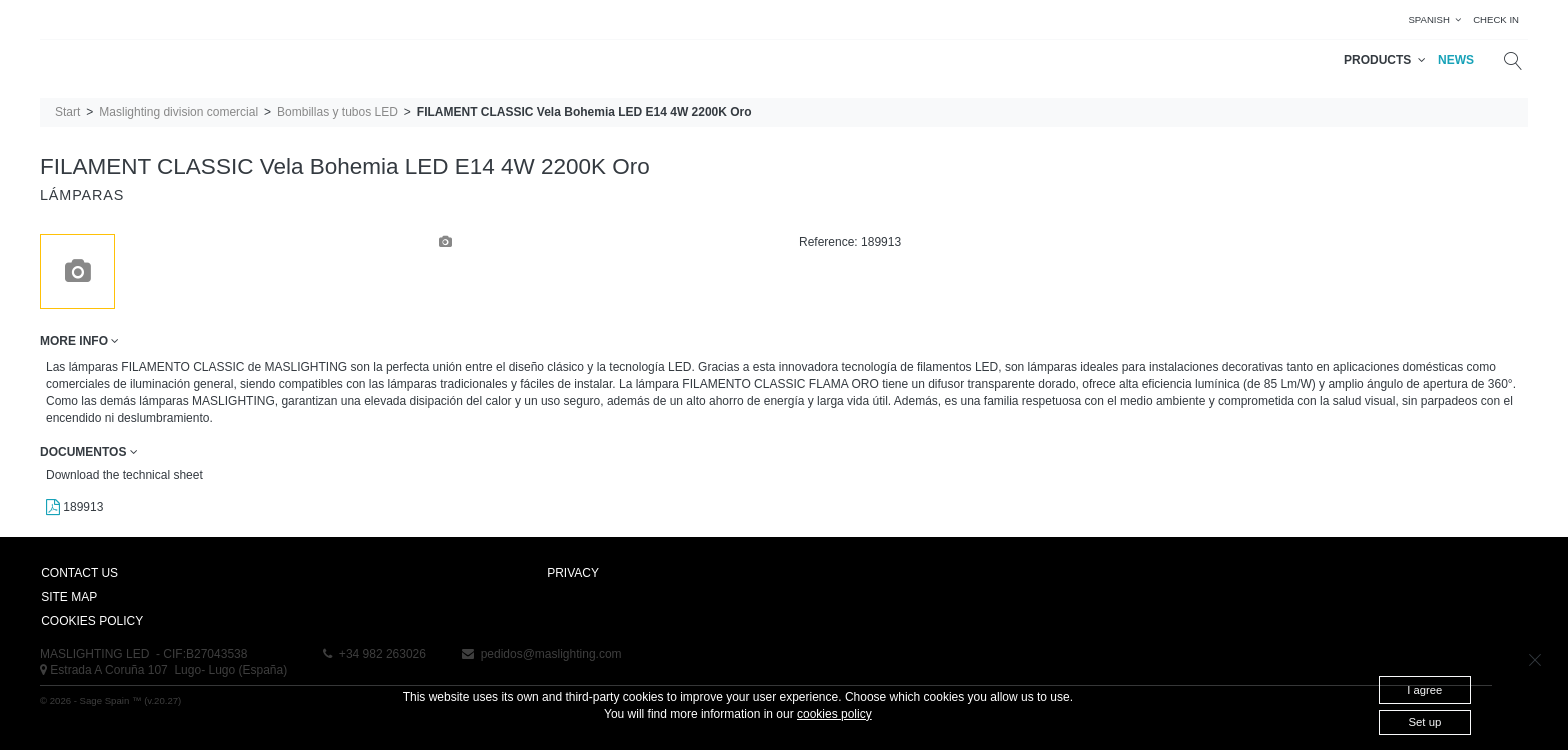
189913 (74, 507)
